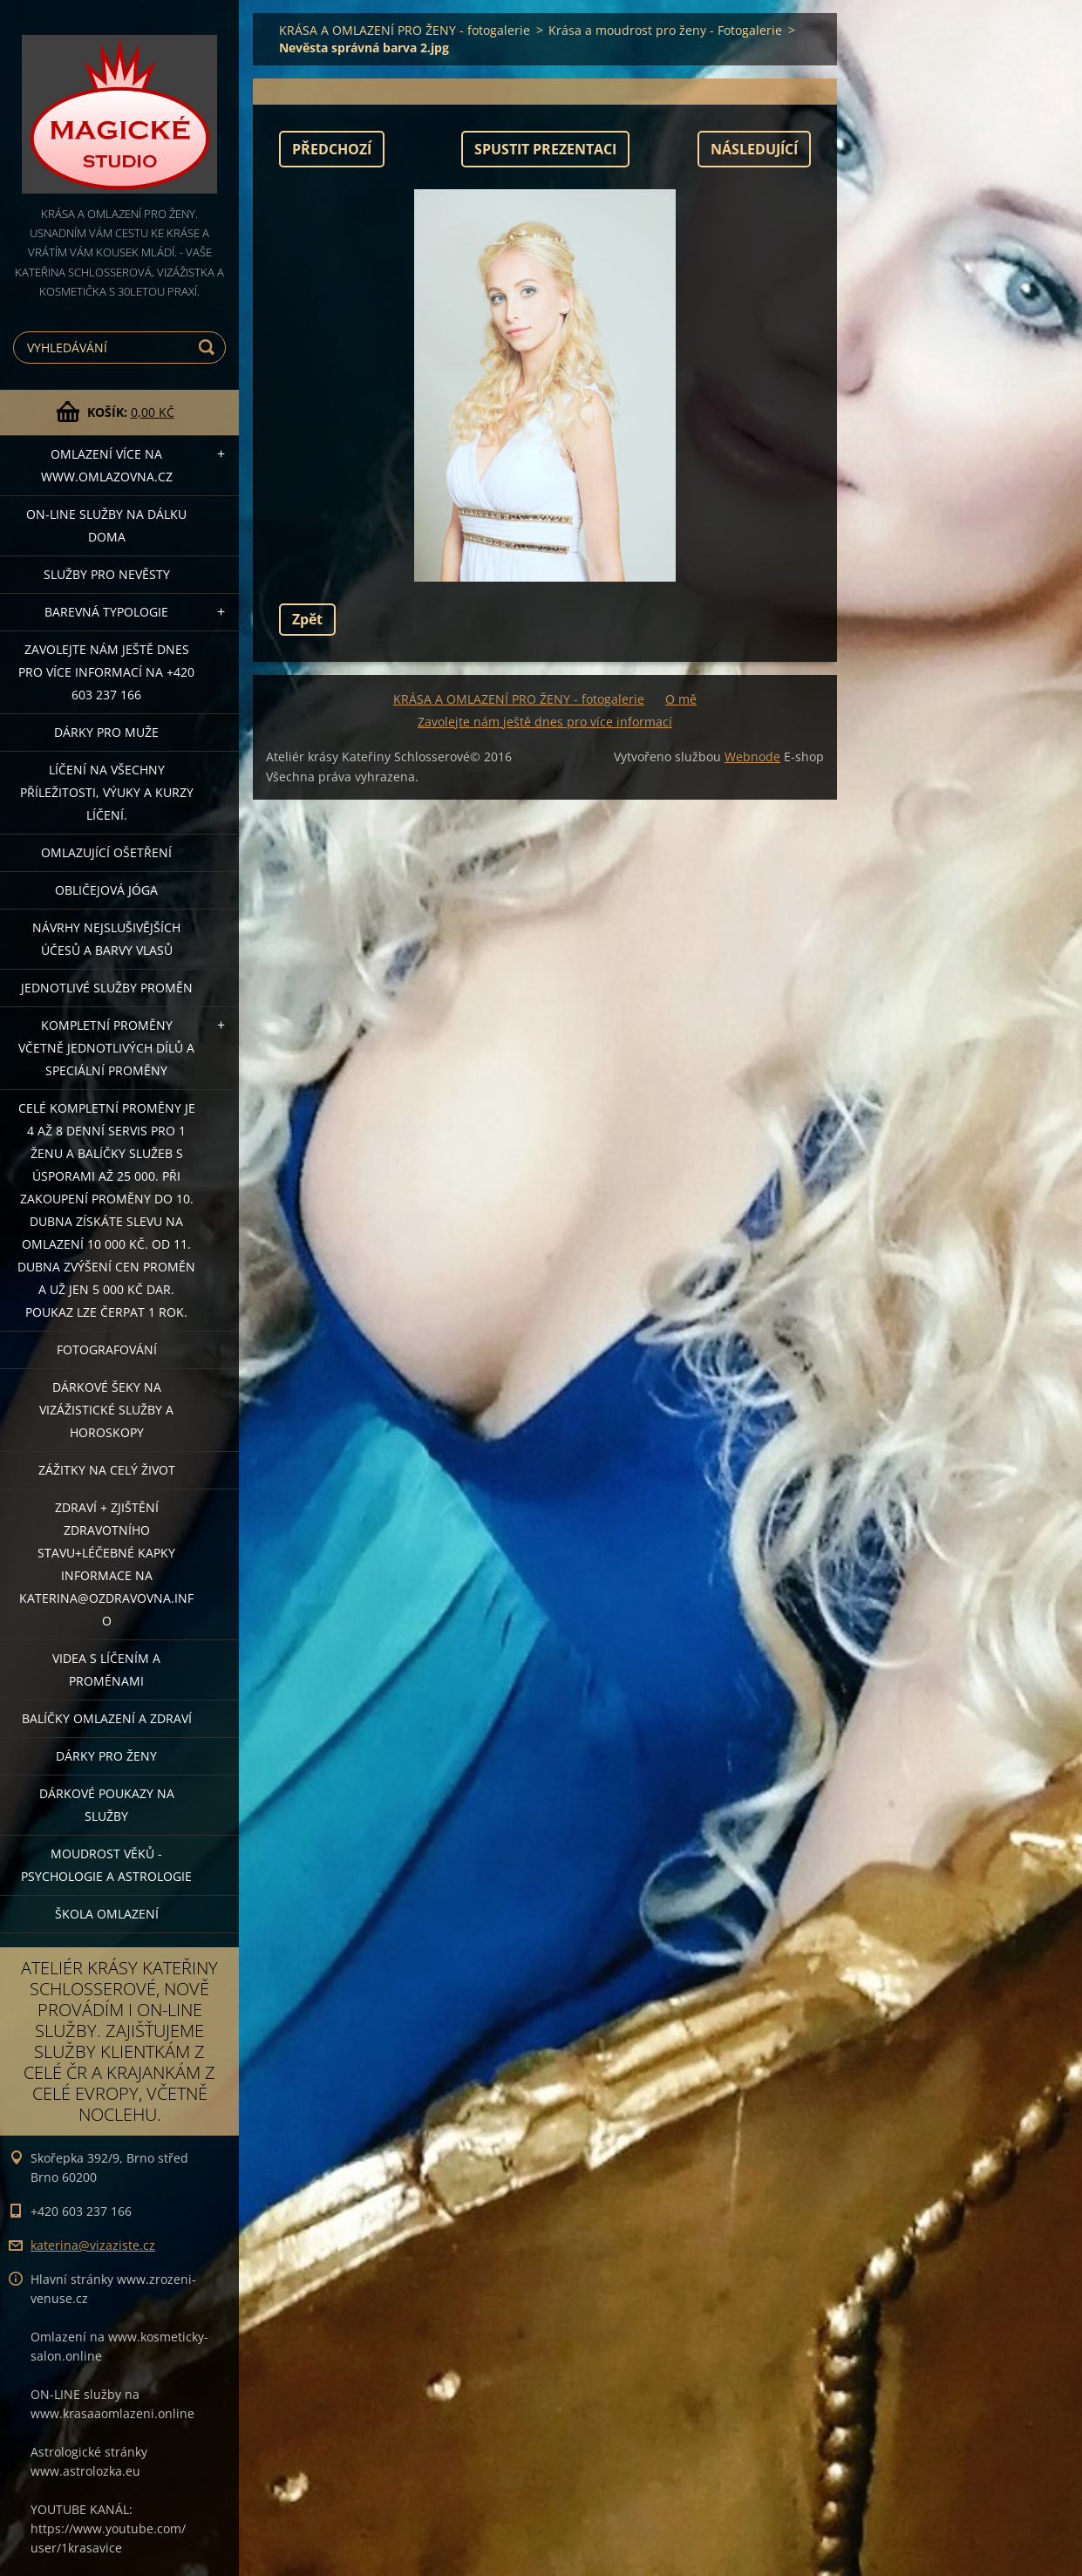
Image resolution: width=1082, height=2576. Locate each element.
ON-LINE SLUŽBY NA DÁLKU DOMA (106, 525)
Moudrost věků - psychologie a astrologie (106, 1864)
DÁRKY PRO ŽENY (106, 1756)
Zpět (307, 619)
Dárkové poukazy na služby (106, 1804)
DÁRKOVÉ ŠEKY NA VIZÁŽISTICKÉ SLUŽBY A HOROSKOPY (106, 1410)
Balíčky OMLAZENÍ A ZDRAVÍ (107, 1718)
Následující (754, 149)
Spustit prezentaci (545, 149)
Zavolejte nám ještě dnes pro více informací (545, 721)
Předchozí (331, 149)
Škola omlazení (107, 1913)
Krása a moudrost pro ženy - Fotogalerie (665, 30)
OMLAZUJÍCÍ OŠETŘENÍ (106, 852)
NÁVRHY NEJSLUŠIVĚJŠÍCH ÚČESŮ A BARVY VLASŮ (106, 938)
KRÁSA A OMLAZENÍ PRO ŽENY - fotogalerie (404, 30)
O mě (681, 699)
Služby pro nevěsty (107, 574)
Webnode (752, 756)
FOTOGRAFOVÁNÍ (107, 1349)
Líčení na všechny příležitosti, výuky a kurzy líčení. (107, 792)
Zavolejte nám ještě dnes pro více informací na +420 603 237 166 (106, 672)
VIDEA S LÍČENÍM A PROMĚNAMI (106, 1669)
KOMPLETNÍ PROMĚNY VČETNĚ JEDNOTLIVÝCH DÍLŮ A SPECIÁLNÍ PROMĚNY (106, 1048)
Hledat (209, 347)
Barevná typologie (106, 611)
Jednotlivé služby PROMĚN (107, 987)
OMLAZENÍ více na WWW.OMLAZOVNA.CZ (107, 465)
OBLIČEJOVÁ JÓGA (106, 890)
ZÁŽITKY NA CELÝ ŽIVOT (106, 1470)
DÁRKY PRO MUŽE (106, 732)
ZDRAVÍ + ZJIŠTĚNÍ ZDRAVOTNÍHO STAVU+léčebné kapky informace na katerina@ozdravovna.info (106, 1564)
